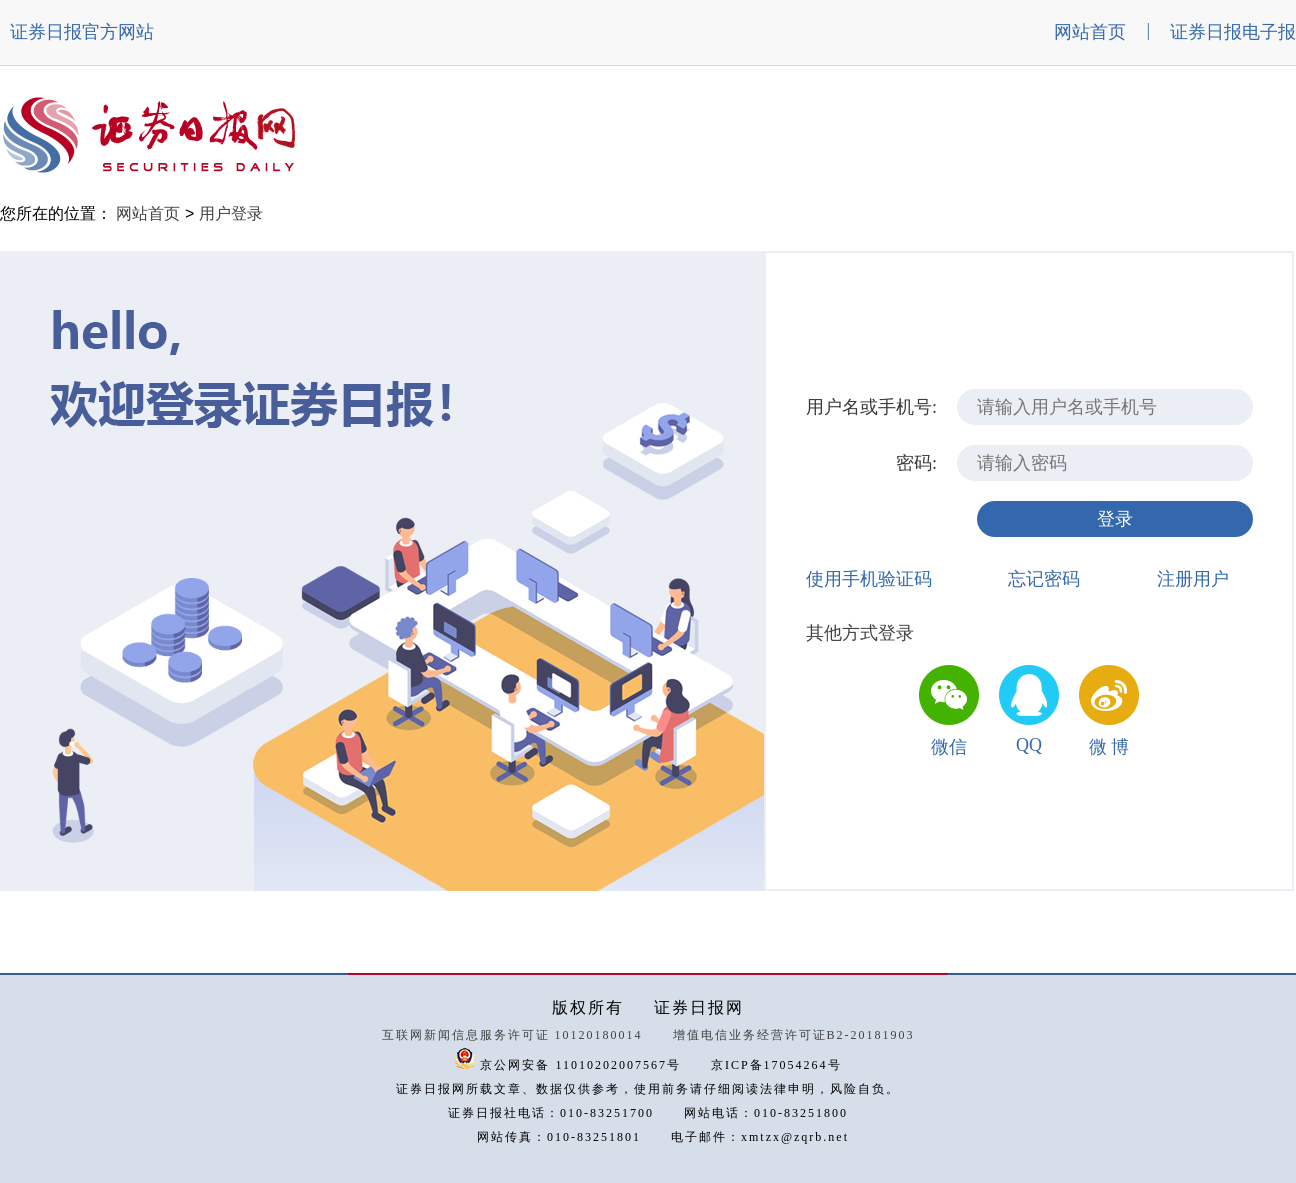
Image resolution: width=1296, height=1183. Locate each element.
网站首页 (1090, 32)
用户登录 (231, 213)
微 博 (1109, 747)
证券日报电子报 (1233, 32)
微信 (949, 747)
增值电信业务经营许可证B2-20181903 (794, 1035)
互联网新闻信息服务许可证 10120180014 (512, 1035)
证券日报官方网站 (82, 32)
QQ (1029, 745)
